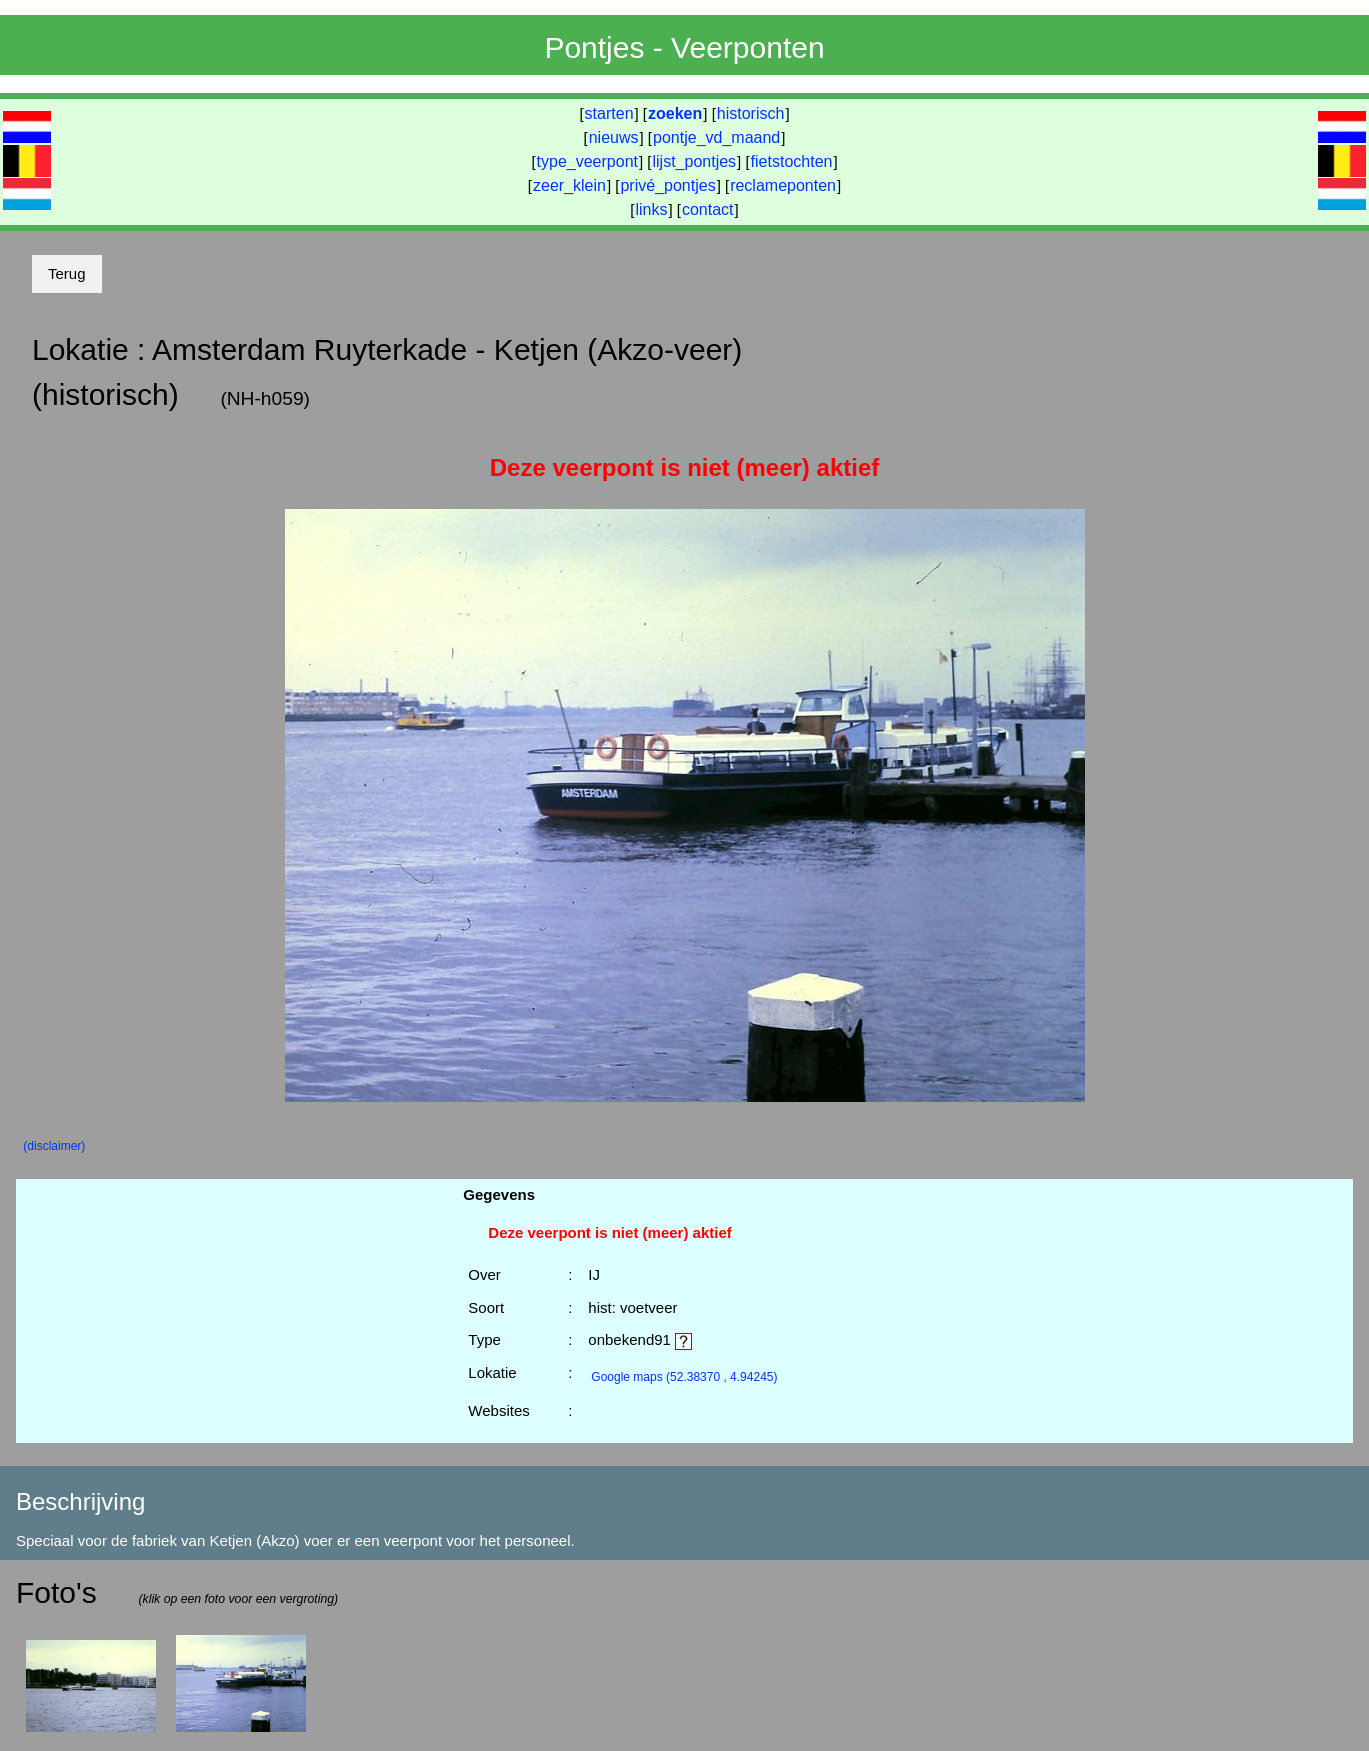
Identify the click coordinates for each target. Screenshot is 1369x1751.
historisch (751, 113)
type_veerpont (587, 161)
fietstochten (792, 161)
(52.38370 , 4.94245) (684, 1377)
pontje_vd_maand (716, 137)
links (651, 209)
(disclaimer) (54, 1146)
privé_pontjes (667, 185)
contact (708, 209)
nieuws (614, 137)
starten (609, 113)
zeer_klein (569, 185)
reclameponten (783, 185)
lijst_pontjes (694, 161)
